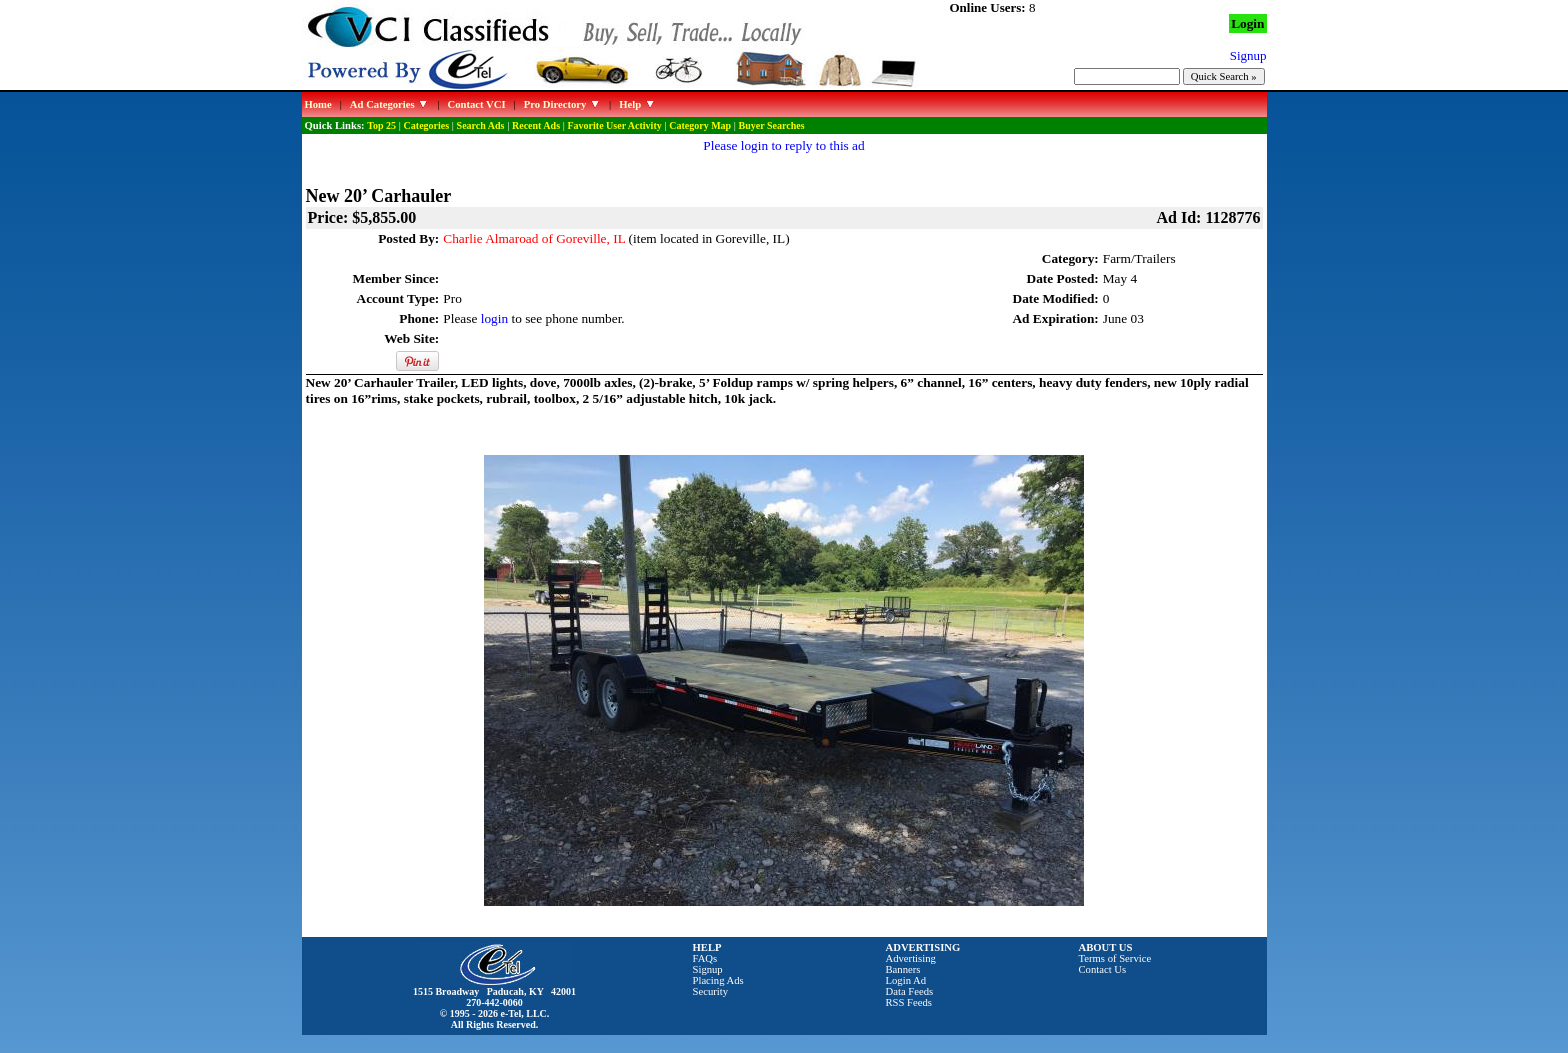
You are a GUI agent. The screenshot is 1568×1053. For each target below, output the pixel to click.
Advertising (911, 958)
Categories (427, 125)
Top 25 (381, 125)
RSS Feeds (909, 1002)
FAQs (705, 958)
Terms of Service (1115, 958)
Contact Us (1103, 969)
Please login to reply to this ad (783, 145)
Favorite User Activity (615, 125)
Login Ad (906, 980)
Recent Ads (536, 125)
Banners (903, 969)
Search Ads (481, 125)
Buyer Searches (772, 125)
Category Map (700, 125)
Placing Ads (718, 980)
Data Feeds (910, 991)
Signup (708, 969)
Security (711, 991)
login (494, 318)
